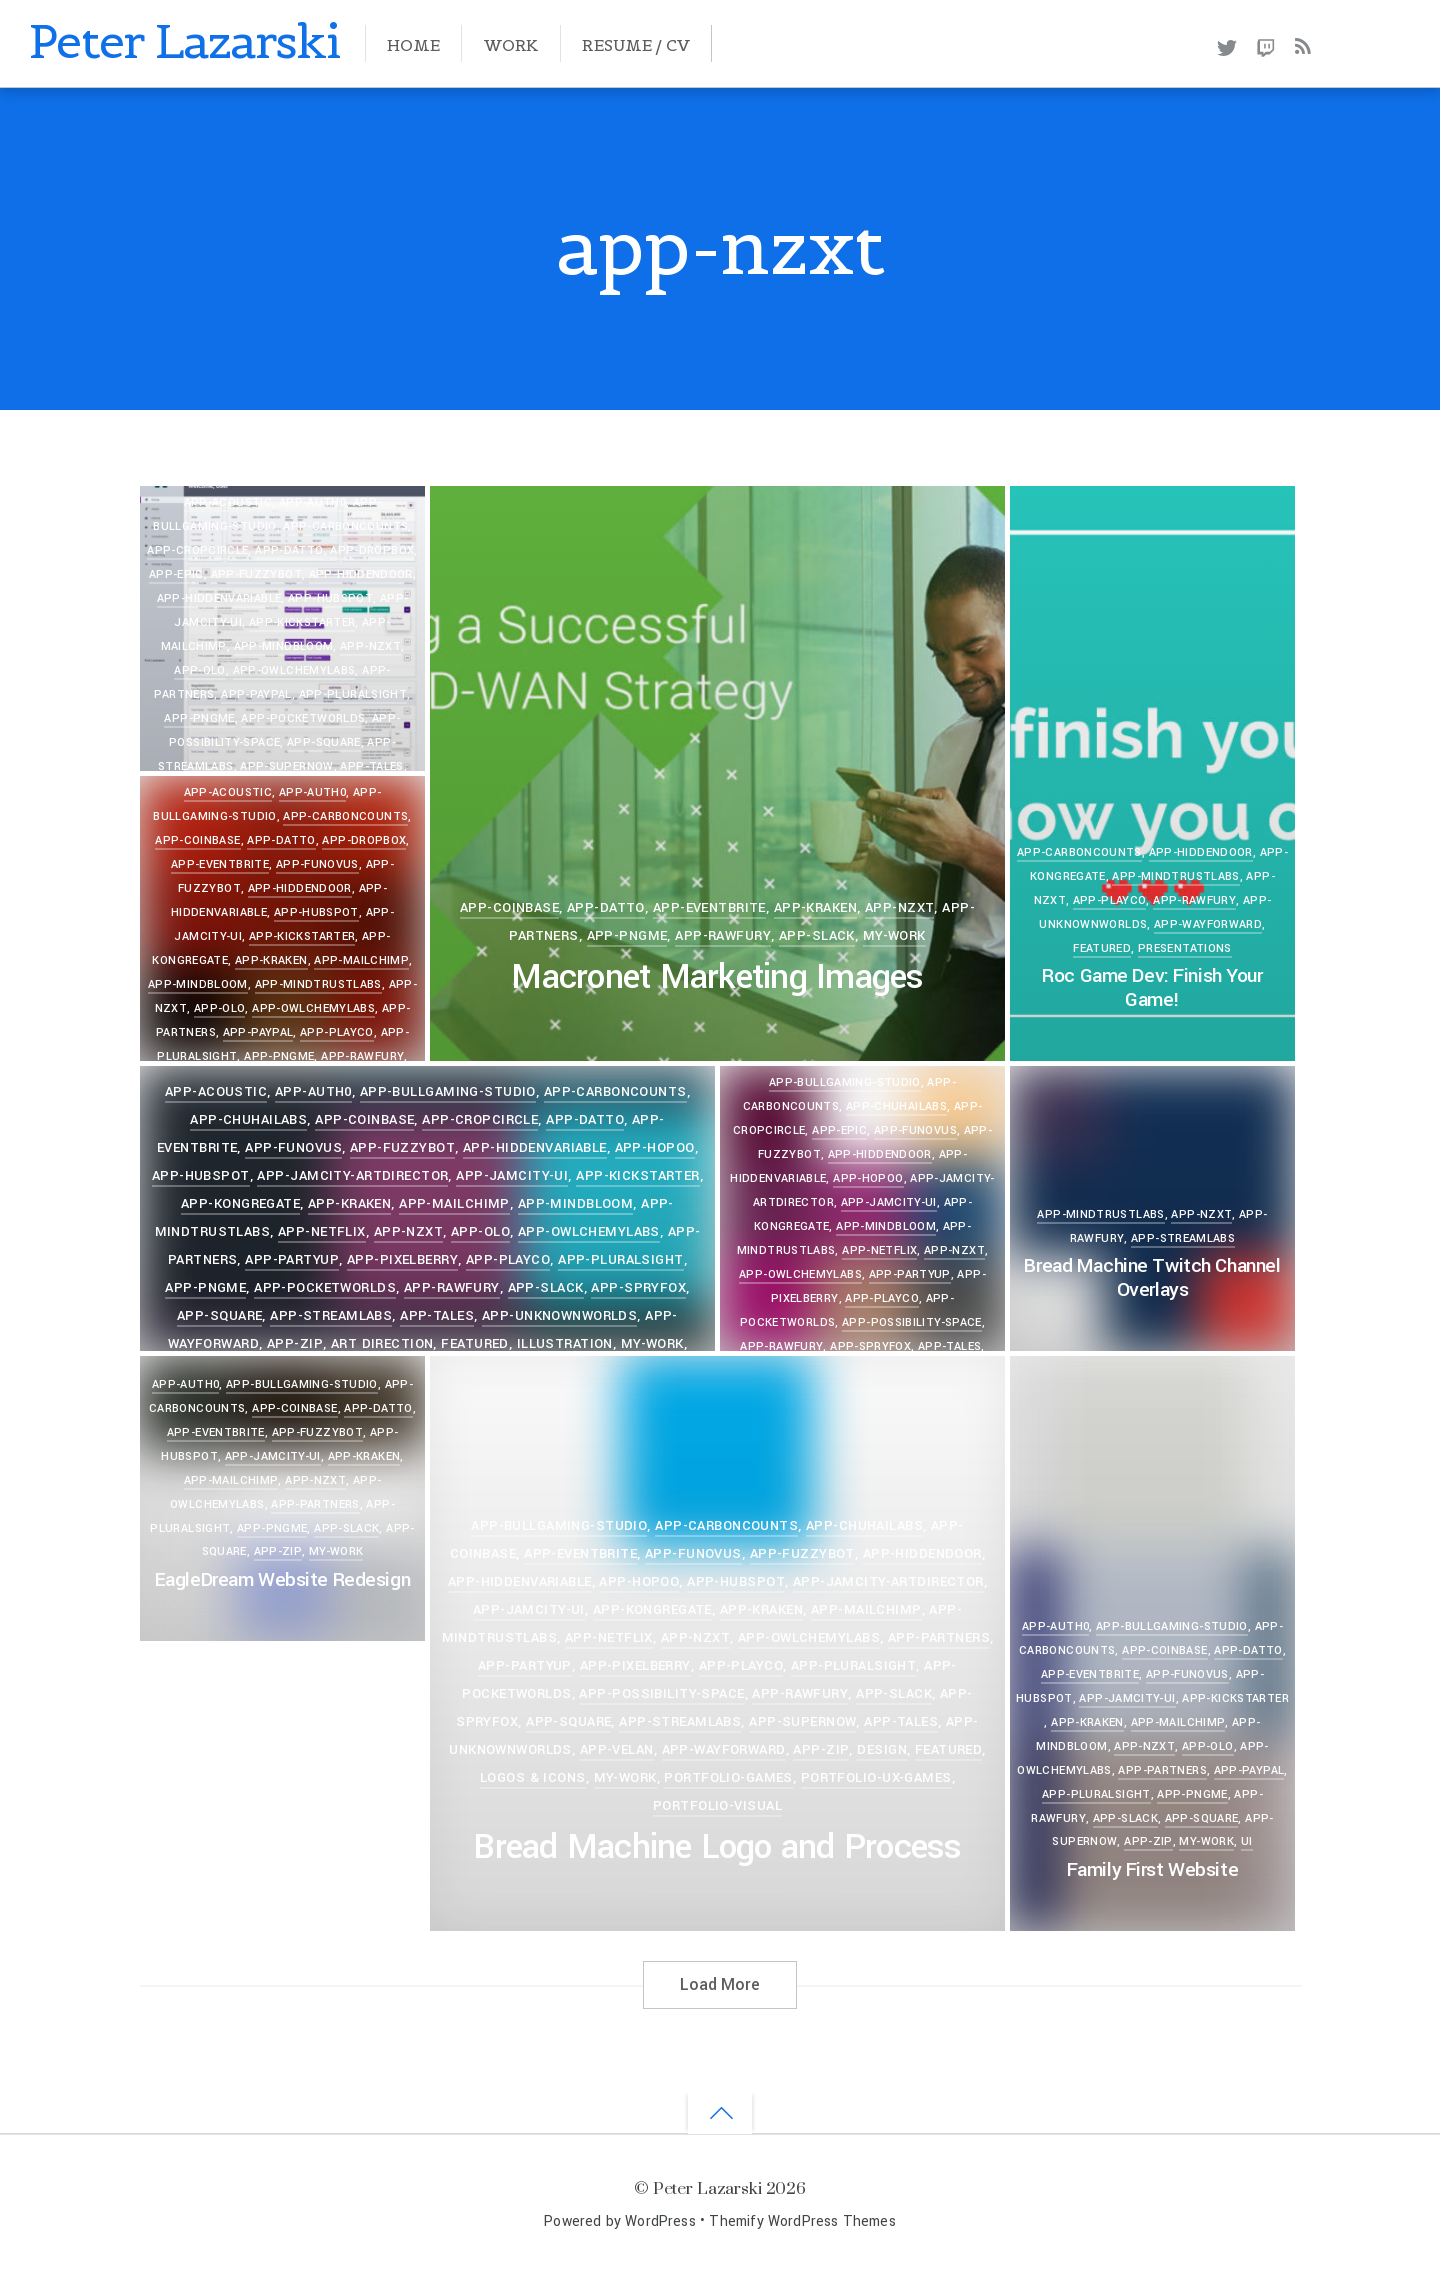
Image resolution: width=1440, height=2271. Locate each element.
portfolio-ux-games (876, 1777)
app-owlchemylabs (294, 670)
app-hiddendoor (361, 574)
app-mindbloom (284, 646)
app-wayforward (1208, 924)
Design (882, 1749)
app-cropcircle (480, 1119)
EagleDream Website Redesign (282, 1580)
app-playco (1110, 900)
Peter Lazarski (707, 2187)
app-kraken (815, 907)
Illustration (565, 1343)
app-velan (617, 1749)
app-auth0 (1055, 1626)
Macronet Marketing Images (717, 977)
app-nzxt (370, 646)
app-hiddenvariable (219, 598)
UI (1247, 1841)
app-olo (200, 670)
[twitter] (1226, 44)
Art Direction (382, 1343)
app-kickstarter (302, 622)
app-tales (371, 766)
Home (413, 45)
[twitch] (1266, 44)
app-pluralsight (353, 694)
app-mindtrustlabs (1175, 876)
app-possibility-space (912, 1322)
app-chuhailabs (248, 1119)
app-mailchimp (361, 960)
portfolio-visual (717, 1805)
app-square (324, 742)
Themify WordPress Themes (802, 2221)
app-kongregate (240, 1203)
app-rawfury (723, 935)
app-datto (606, 907)
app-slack (817, 935)
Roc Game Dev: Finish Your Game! (1152, 988)
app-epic (176, 574)
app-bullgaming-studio (559, 1525)
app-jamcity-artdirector (352, 1175)
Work (511, 45)
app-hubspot (330, 598)
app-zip (295, 1343)
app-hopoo (655, 1147)
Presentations (1185, 948)
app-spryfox (638, 1287)
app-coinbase (509, 907)
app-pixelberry (402, 1259)
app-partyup (292, 1259)
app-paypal (256, 694)
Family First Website (1152, 1870)
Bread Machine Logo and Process (717, 1847)
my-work (894, 935)
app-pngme (199, 718)
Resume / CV (635, 45)
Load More (720, 1984)
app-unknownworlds (559, 1315)
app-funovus (317, 864)
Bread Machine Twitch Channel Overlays (1152, 1278)
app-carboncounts (1079, 852)
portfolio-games (728, 1777)
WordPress (660, 2221)
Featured (1102, 948)
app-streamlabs (331, 1315)
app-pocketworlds (303, 718)
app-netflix (322, 1231)
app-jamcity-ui (512, 1175)
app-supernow (286, 766)
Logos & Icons (533, 1777)
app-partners (315, 1504)
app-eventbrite (709, 907)
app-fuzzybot (256, 574)
